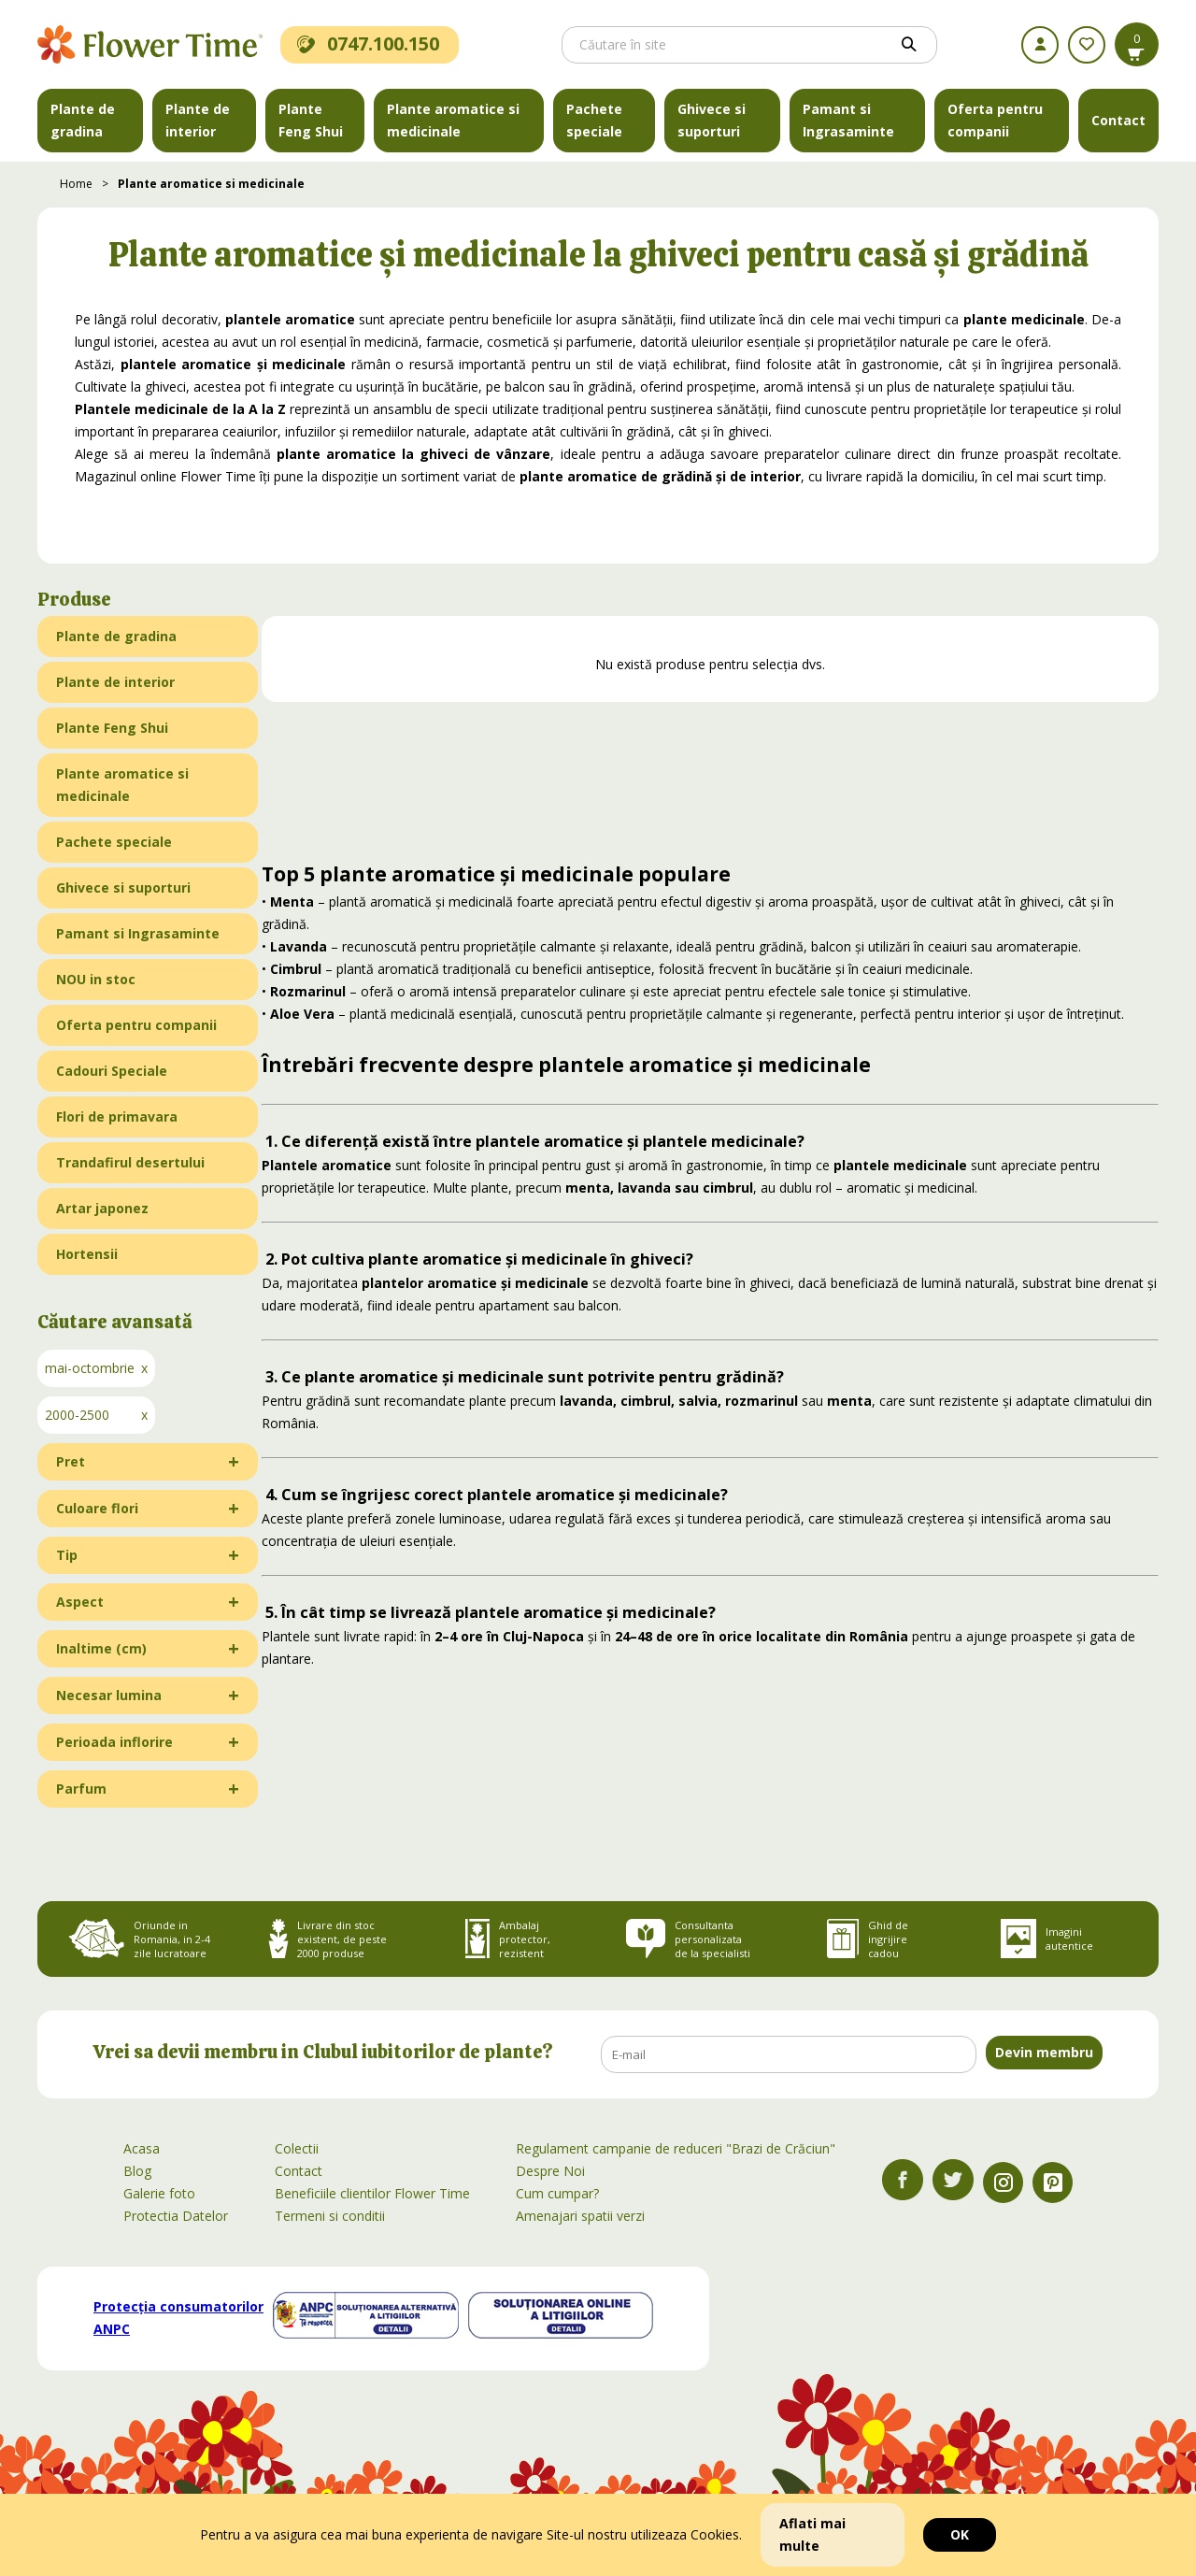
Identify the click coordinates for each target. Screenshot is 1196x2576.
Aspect (80, 1601)
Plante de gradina (82, 120)
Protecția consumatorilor (178, 2317)
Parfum (81, 1788)
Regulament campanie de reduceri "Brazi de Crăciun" (675, 2148)
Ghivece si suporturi (711, 120)
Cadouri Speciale (111, 1071)
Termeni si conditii (330, 2216)
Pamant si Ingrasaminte (848, 120)
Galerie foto (159, 2193)
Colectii (297, 2148)
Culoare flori (97, 1508)
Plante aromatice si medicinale (453, 120)
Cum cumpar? (557, 2193)
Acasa (141, 2148)
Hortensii (87, 1254)
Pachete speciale (594, 120)
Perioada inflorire (114, 1742)
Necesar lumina (109, 1695)
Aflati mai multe (812, 2534)
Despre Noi (550, 2171)
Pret (70, 1461)
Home (76, 184)
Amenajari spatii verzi (580, 2216)
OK (959, 2534)
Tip (67, 1555)
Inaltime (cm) (101, 1648)
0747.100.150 (368, 43)
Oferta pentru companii (995, 120)
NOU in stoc (95, 979)
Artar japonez (102, 1208)
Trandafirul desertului (130, 1162)
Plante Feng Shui (310, 120)
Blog (137, 2171)
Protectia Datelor (175, 2216)
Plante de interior (197, 120)
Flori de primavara (117, 1116)
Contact (1118, 120)
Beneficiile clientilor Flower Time (372, 2193)
